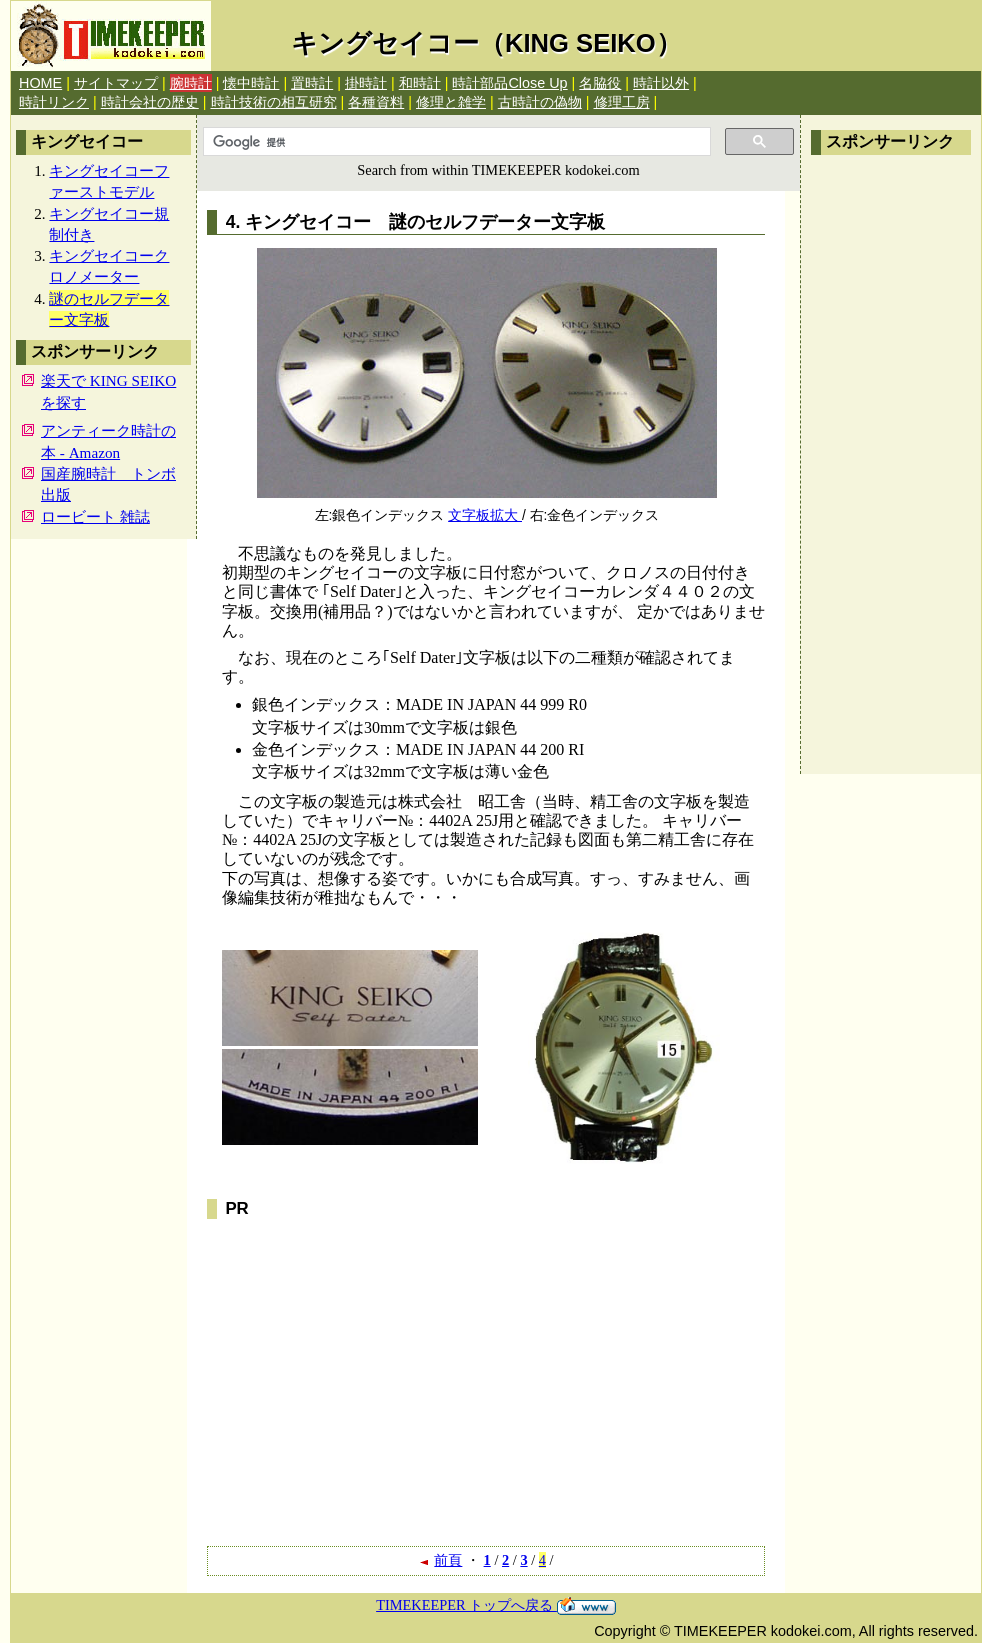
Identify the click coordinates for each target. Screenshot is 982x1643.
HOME (40, 83)
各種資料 (376, 102)
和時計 (420, 83)
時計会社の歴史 (150, 102)
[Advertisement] (891, 465)
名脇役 (600, 83)
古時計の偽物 (540, 102)
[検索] (455, 142)
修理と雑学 (451, 102)
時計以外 (661, 83)
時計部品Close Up (509, 83)
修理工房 (622, 102)
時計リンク (54, 102)
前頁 (440, 1560)
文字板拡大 (485, 515)
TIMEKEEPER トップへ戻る (496, 1605)
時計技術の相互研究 (274, 102)
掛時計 (366, 83)
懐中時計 (251, 83)
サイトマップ (116, 83)
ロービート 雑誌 (95, 516)
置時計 (312, 83)
